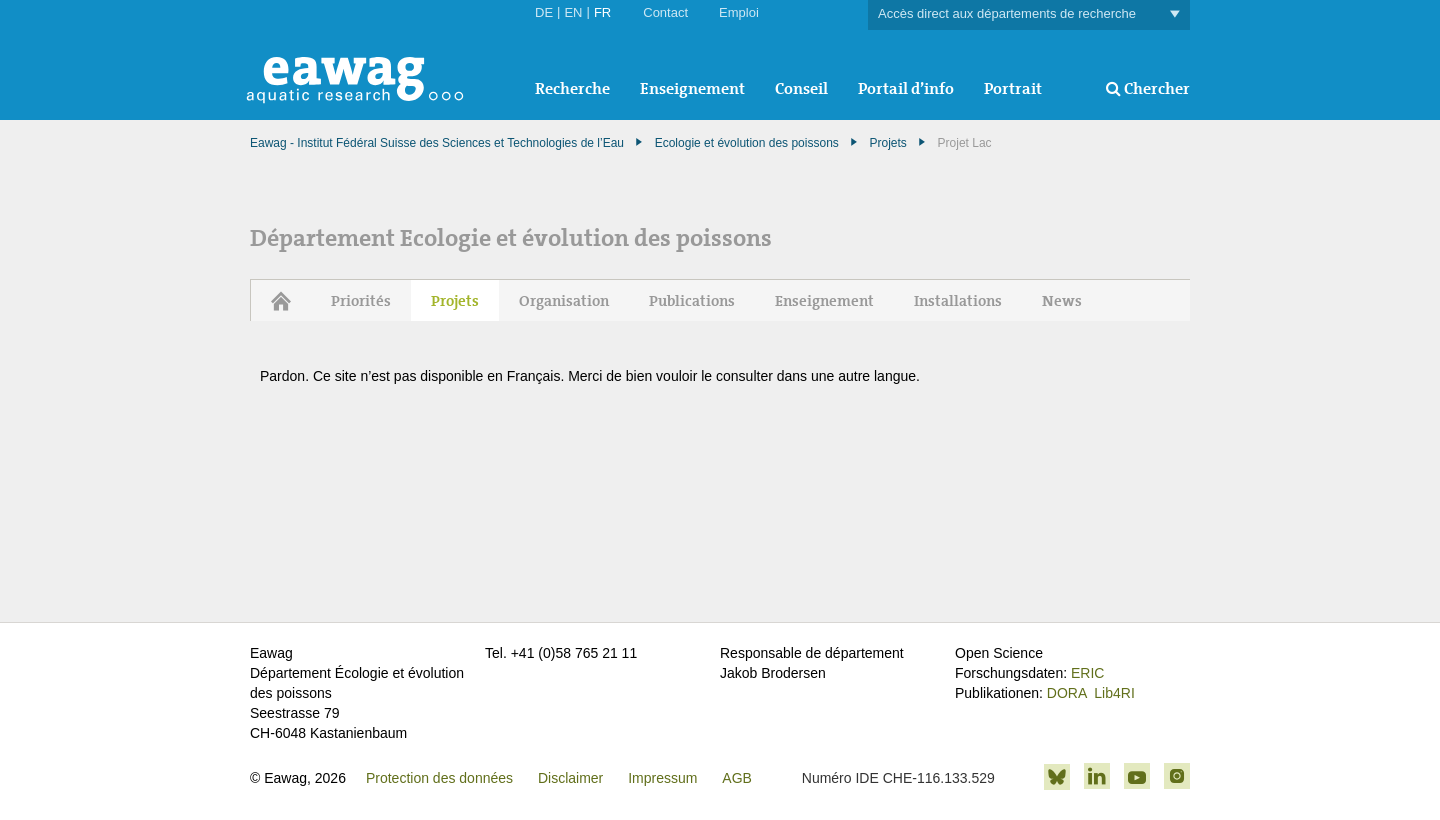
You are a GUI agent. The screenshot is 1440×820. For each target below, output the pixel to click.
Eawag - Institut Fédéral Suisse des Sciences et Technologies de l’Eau (437, 143)
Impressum (662, 778)
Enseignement (692, 88)
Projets (888, 143)
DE (544, 12)
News (1062, 301)
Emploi (739, 12)
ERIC (1087, 673)
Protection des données (439, 778)
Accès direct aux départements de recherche (1029, 14)
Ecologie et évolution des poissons (747, 143)
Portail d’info (906, 88)
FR (602, 12)
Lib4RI (1114, 693)
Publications (692, 301)
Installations (958, 301)
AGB (737, 778)
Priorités (361, 301)
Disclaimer (570, 778)
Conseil (801, 88)
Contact (665, 12)
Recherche (572, 88)
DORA (1067, 693)
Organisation (564, 301)
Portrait (1013, 88)
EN (573, 12)
